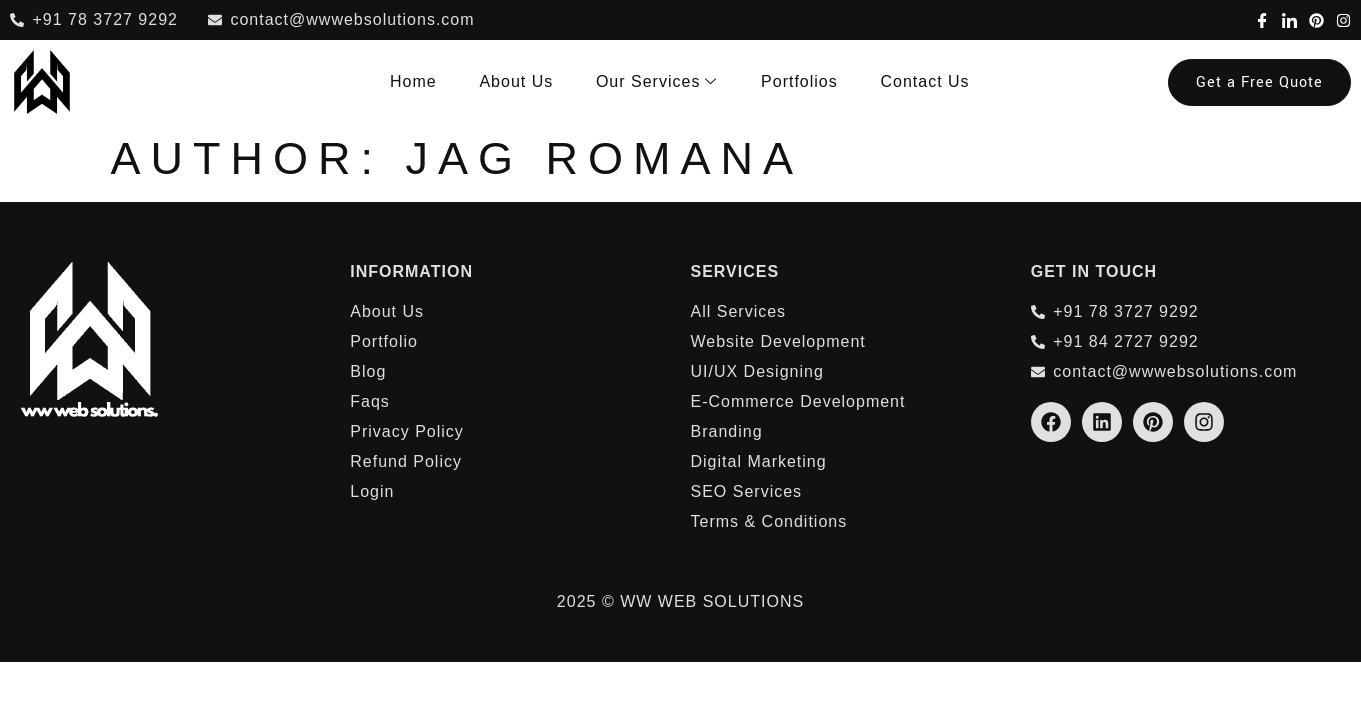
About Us (526, 81)
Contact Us (926, 81)
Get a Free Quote (1259, 82)
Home (425, 81)
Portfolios (803, 81)
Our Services (662, 82)
